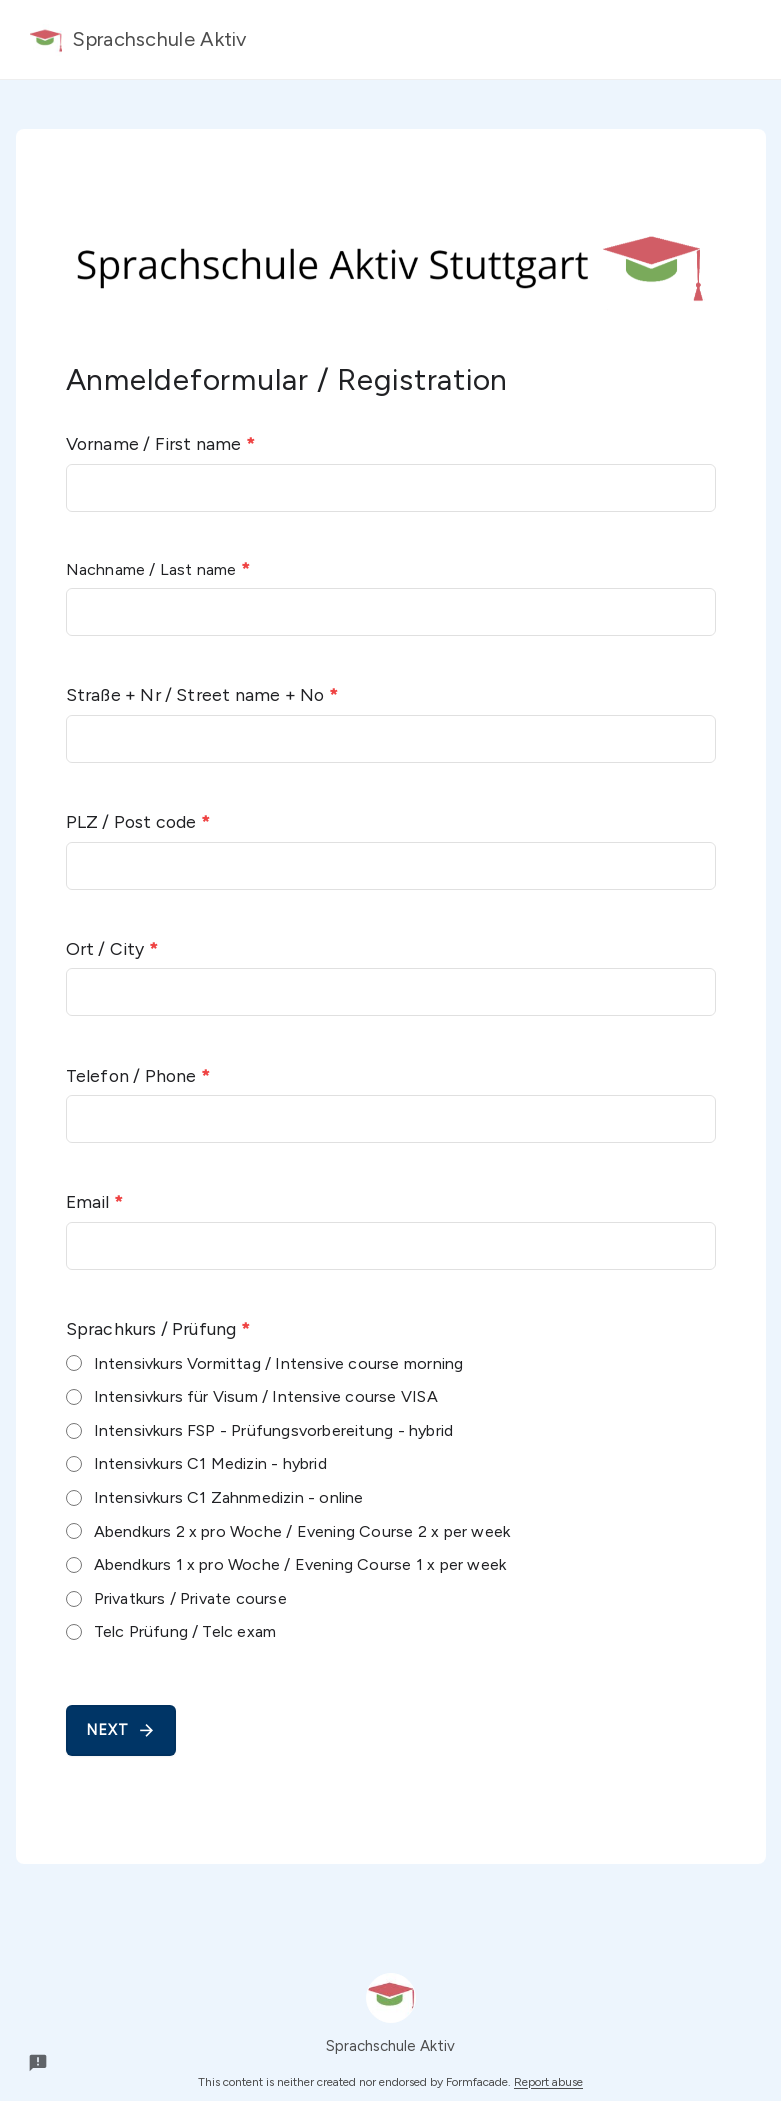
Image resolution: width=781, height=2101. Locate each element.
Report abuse (548, 2082)
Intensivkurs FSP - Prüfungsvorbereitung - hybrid (274, 1430)
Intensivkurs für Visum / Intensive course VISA (266, 1396)
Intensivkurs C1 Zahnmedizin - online (229, 1497)
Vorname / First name (160, 443)
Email (94, 1201)
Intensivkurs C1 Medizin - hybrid (210, 1463)
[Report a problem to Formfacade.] (38, 2063)
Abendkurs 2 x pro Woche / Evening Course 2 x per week (302, 1531)
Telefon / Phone (138, 1075)
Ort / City (112, 948)
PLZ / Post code (138, 821)
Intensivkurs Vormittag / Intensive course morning (279, 1363)
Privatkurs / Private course (190, 1598)
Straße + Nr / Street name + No (202, 694)
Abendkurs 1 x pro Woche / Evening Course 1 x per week (300, 1564)
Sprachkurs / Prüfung (158, 1328)
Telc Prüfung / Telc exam (185, 1631)
